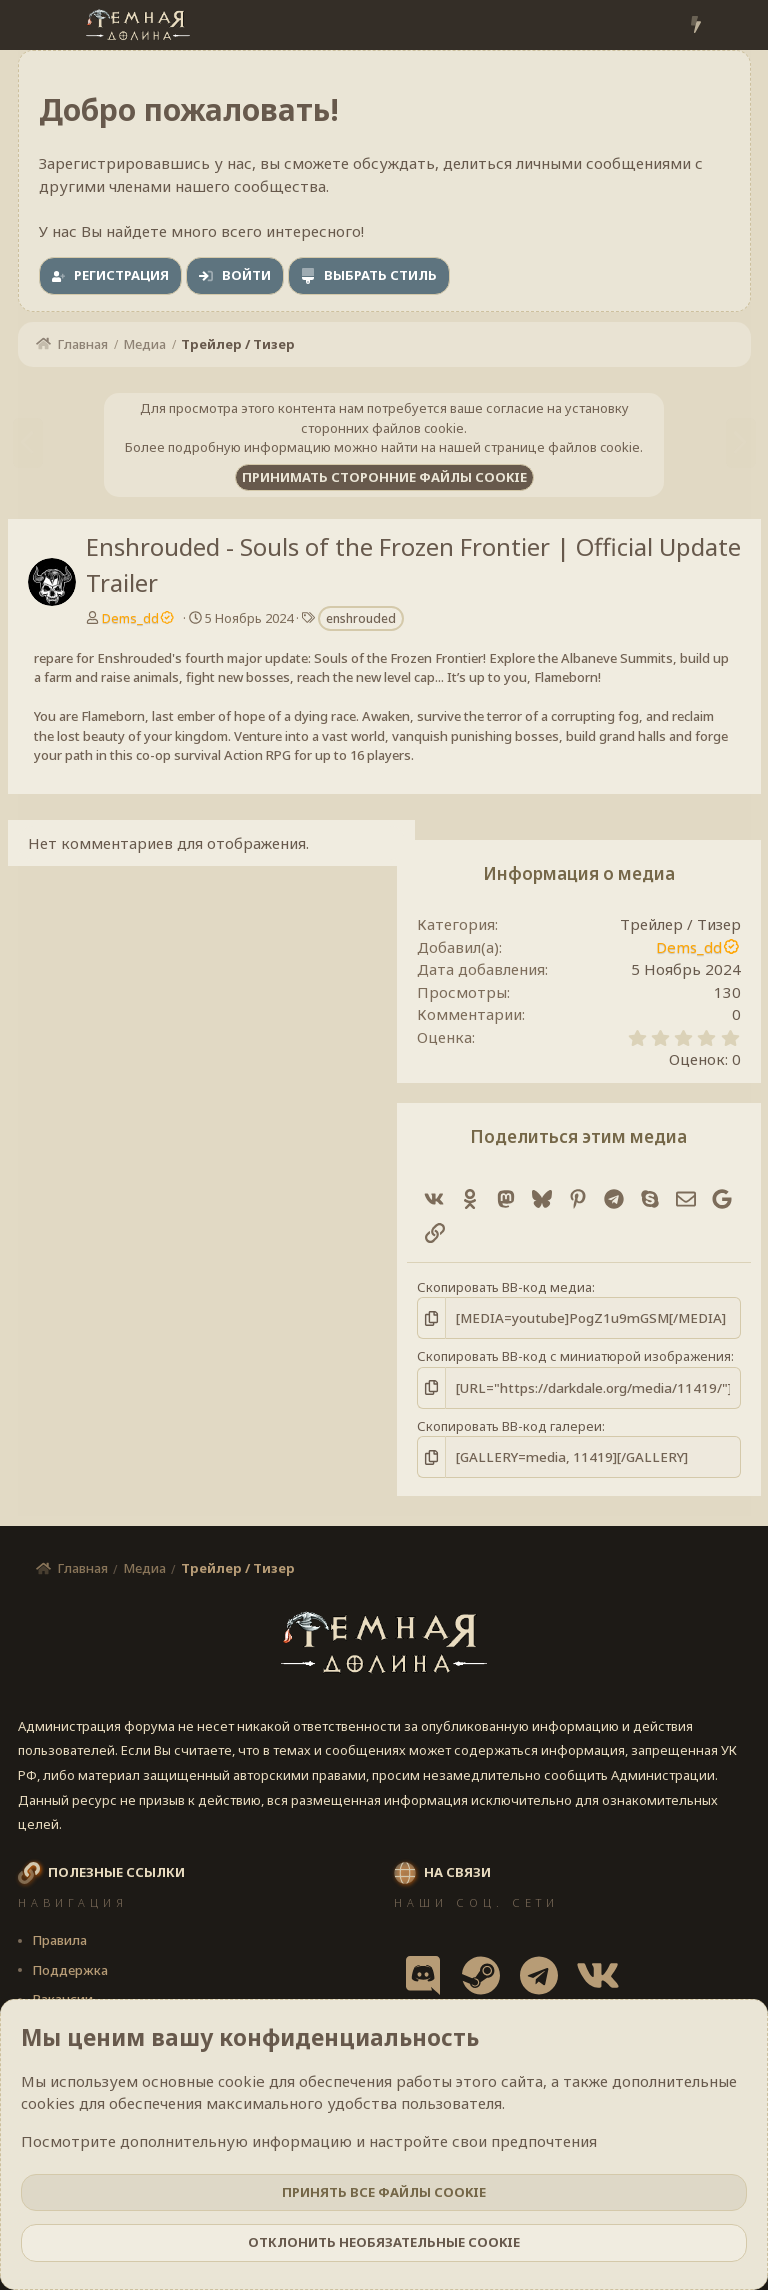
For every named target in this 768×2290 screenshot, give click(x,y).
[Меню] (35, 25)
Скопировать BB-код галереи (509, 1425)
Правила (59, 1939)
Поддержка (70, 1968)
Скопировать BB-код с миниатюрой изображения (574, 1356)
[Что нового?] (695, 25)
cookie (241, 2081)
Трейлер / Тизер (680, 924)
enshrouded (361, 618)
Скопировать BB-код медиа (504, 1287)
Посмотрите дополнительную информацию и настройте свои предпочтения (309, 2141)
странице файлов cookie (562, 447)
